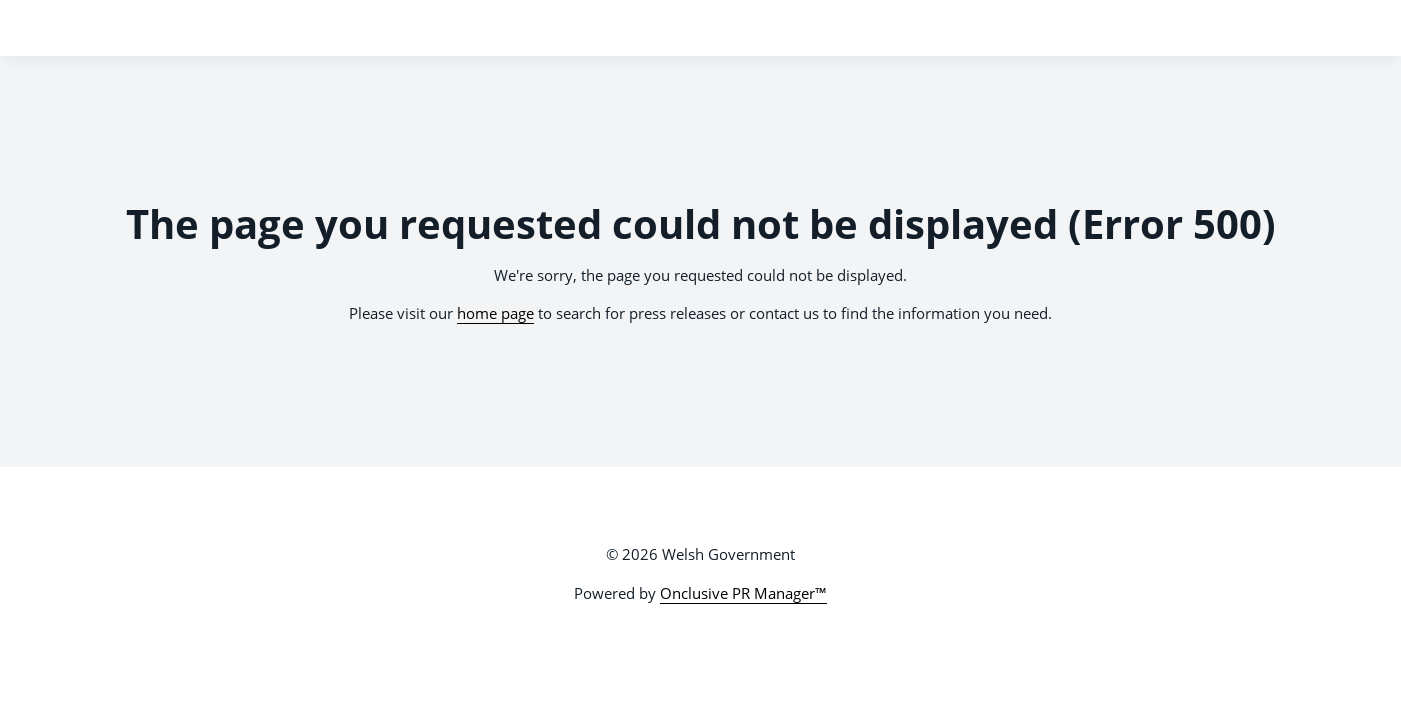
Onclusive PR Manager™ (743, 593)
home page (495, 313)
